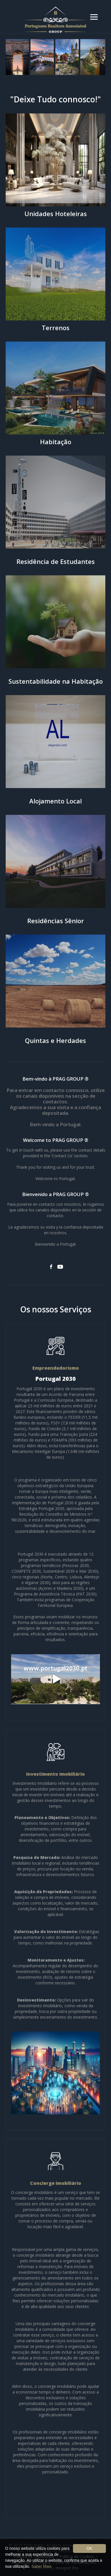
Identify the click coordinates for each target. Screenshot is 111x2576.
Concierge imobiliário (55, 2183)
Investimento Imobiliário (55, 1774)
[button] (94, 17)
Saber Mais (42, 2566)
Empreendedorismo (55, 1368)
